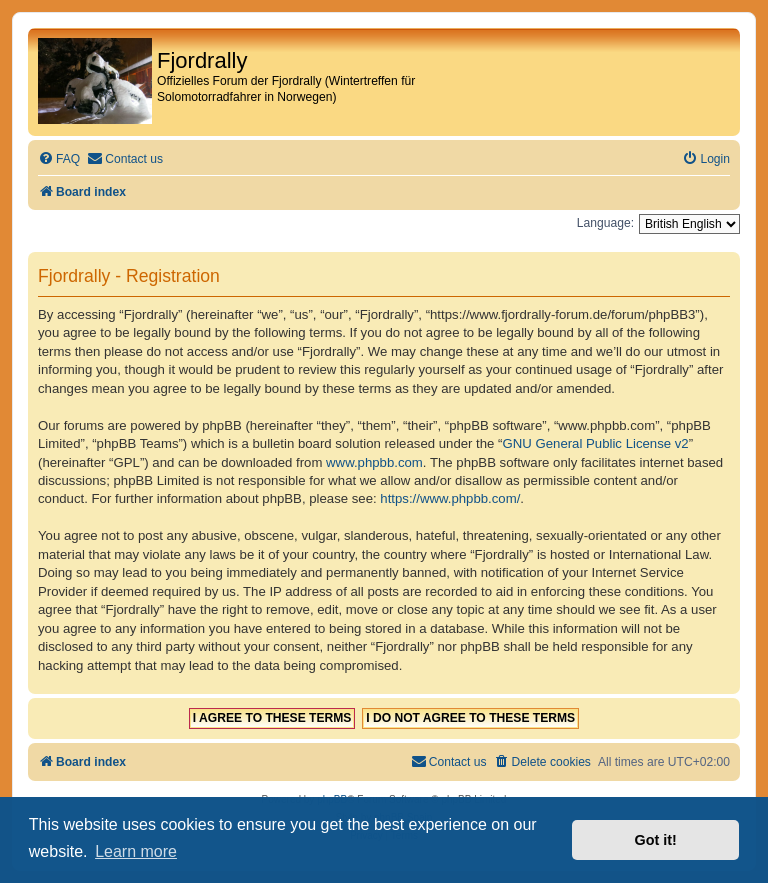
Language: (605, 223)
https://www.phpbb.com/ (450, 498)
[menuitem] (59, 159)
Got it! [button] (656, 840)
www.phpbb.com (374, 462)
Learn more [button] (136, 851)
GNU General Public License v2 (596, 443)
